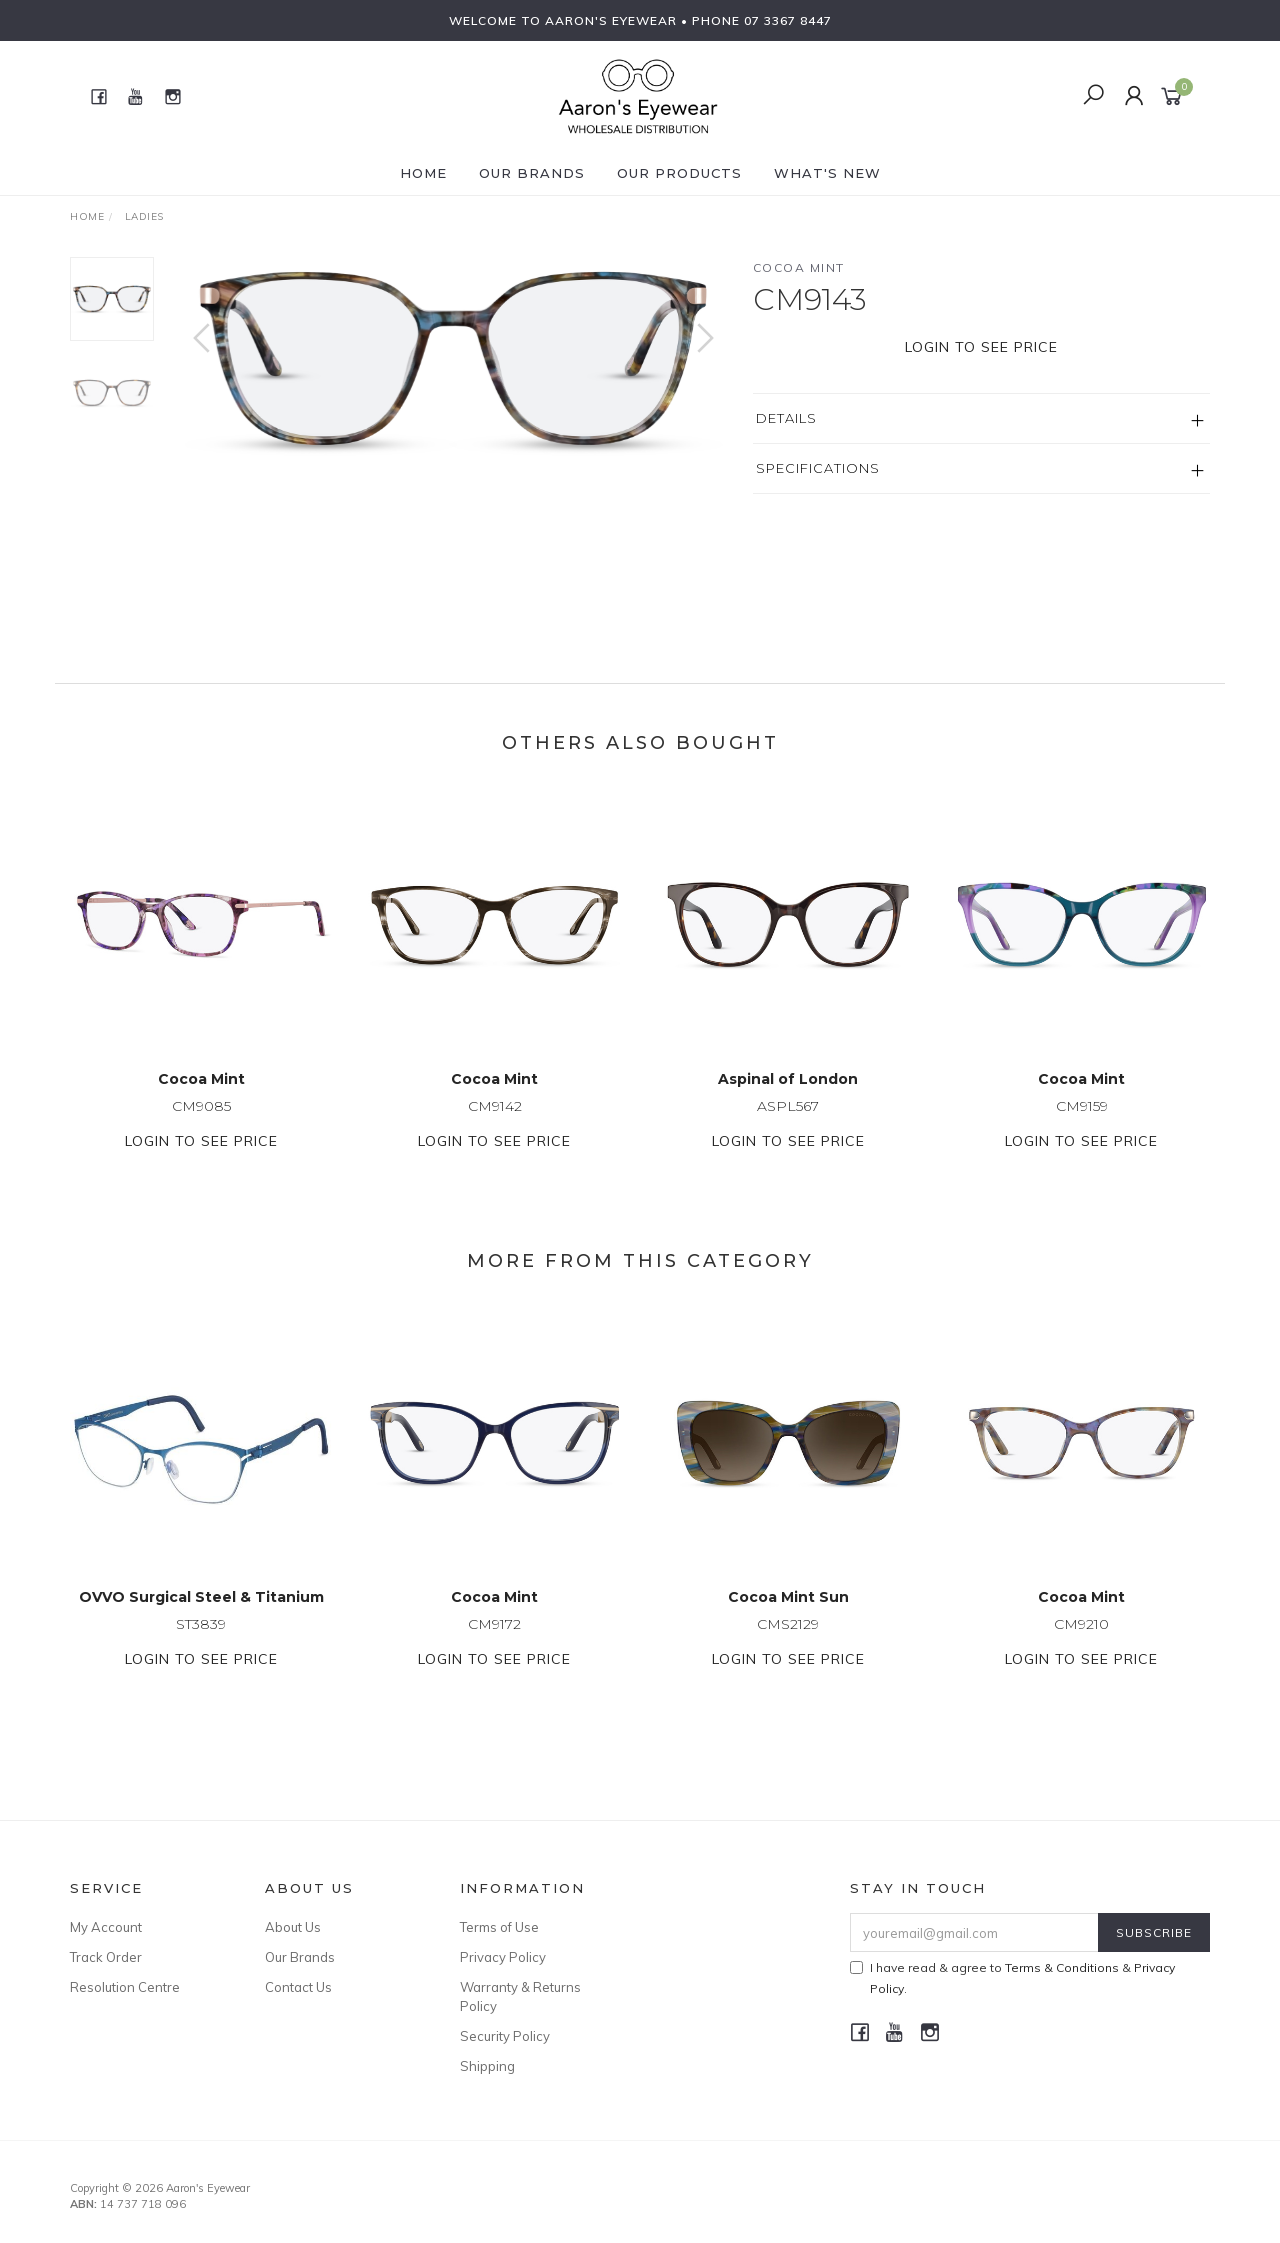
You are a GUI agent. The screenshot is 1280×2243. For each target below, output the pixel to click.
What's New (827, 173)
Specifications (818, 468)
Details (786, 418)
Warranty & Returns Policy (520, 1996)
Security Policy (505, 2036)
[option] (453, 358)
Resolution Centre (125, 1987)
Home (423, 173)
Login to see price (981, 347)
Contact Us (298, 1987)
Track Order (106, 1957)
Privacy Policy (503, 1957)
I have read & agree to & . (1012, 1978)
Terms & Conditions (1062, 1967)
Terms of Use (499, 1927)
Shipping (487, 2066)
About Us (293, 1927)
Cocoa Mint (799, 267)
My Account (106, 1927)
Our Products (679, 173)
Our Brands (532, 173)
